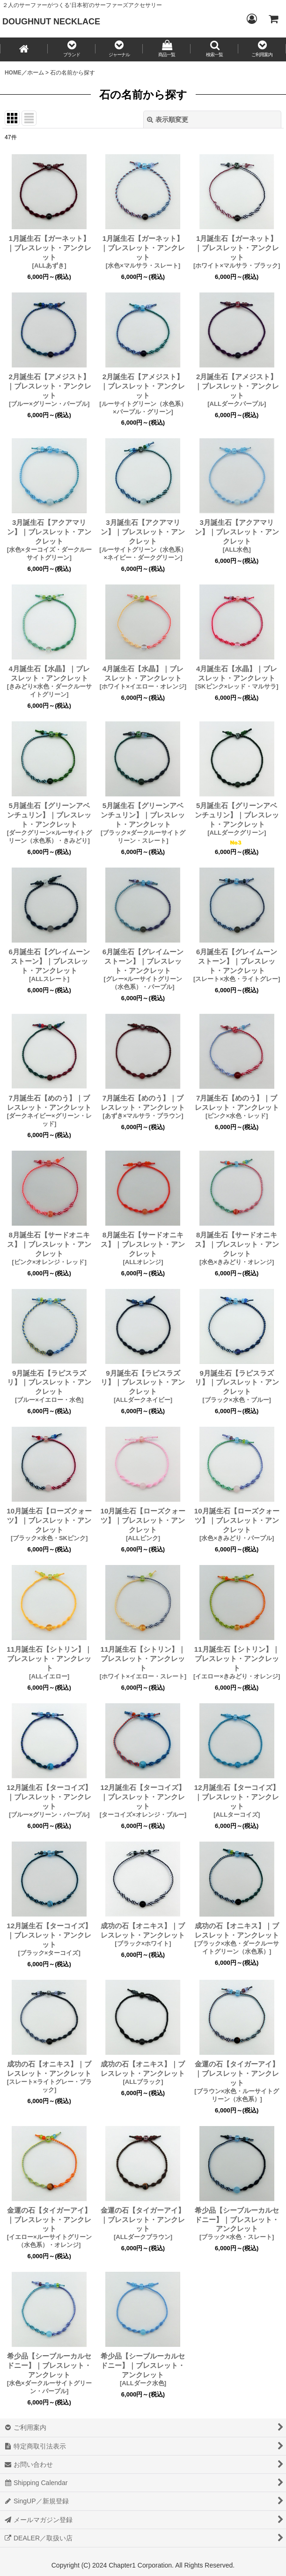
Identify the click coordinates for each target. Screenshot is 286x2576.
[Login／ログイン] (251, 19)
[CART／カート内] (272, 19)
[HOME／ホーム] (24, 49)
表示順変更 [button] (167, 119)
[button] (71, 49)
